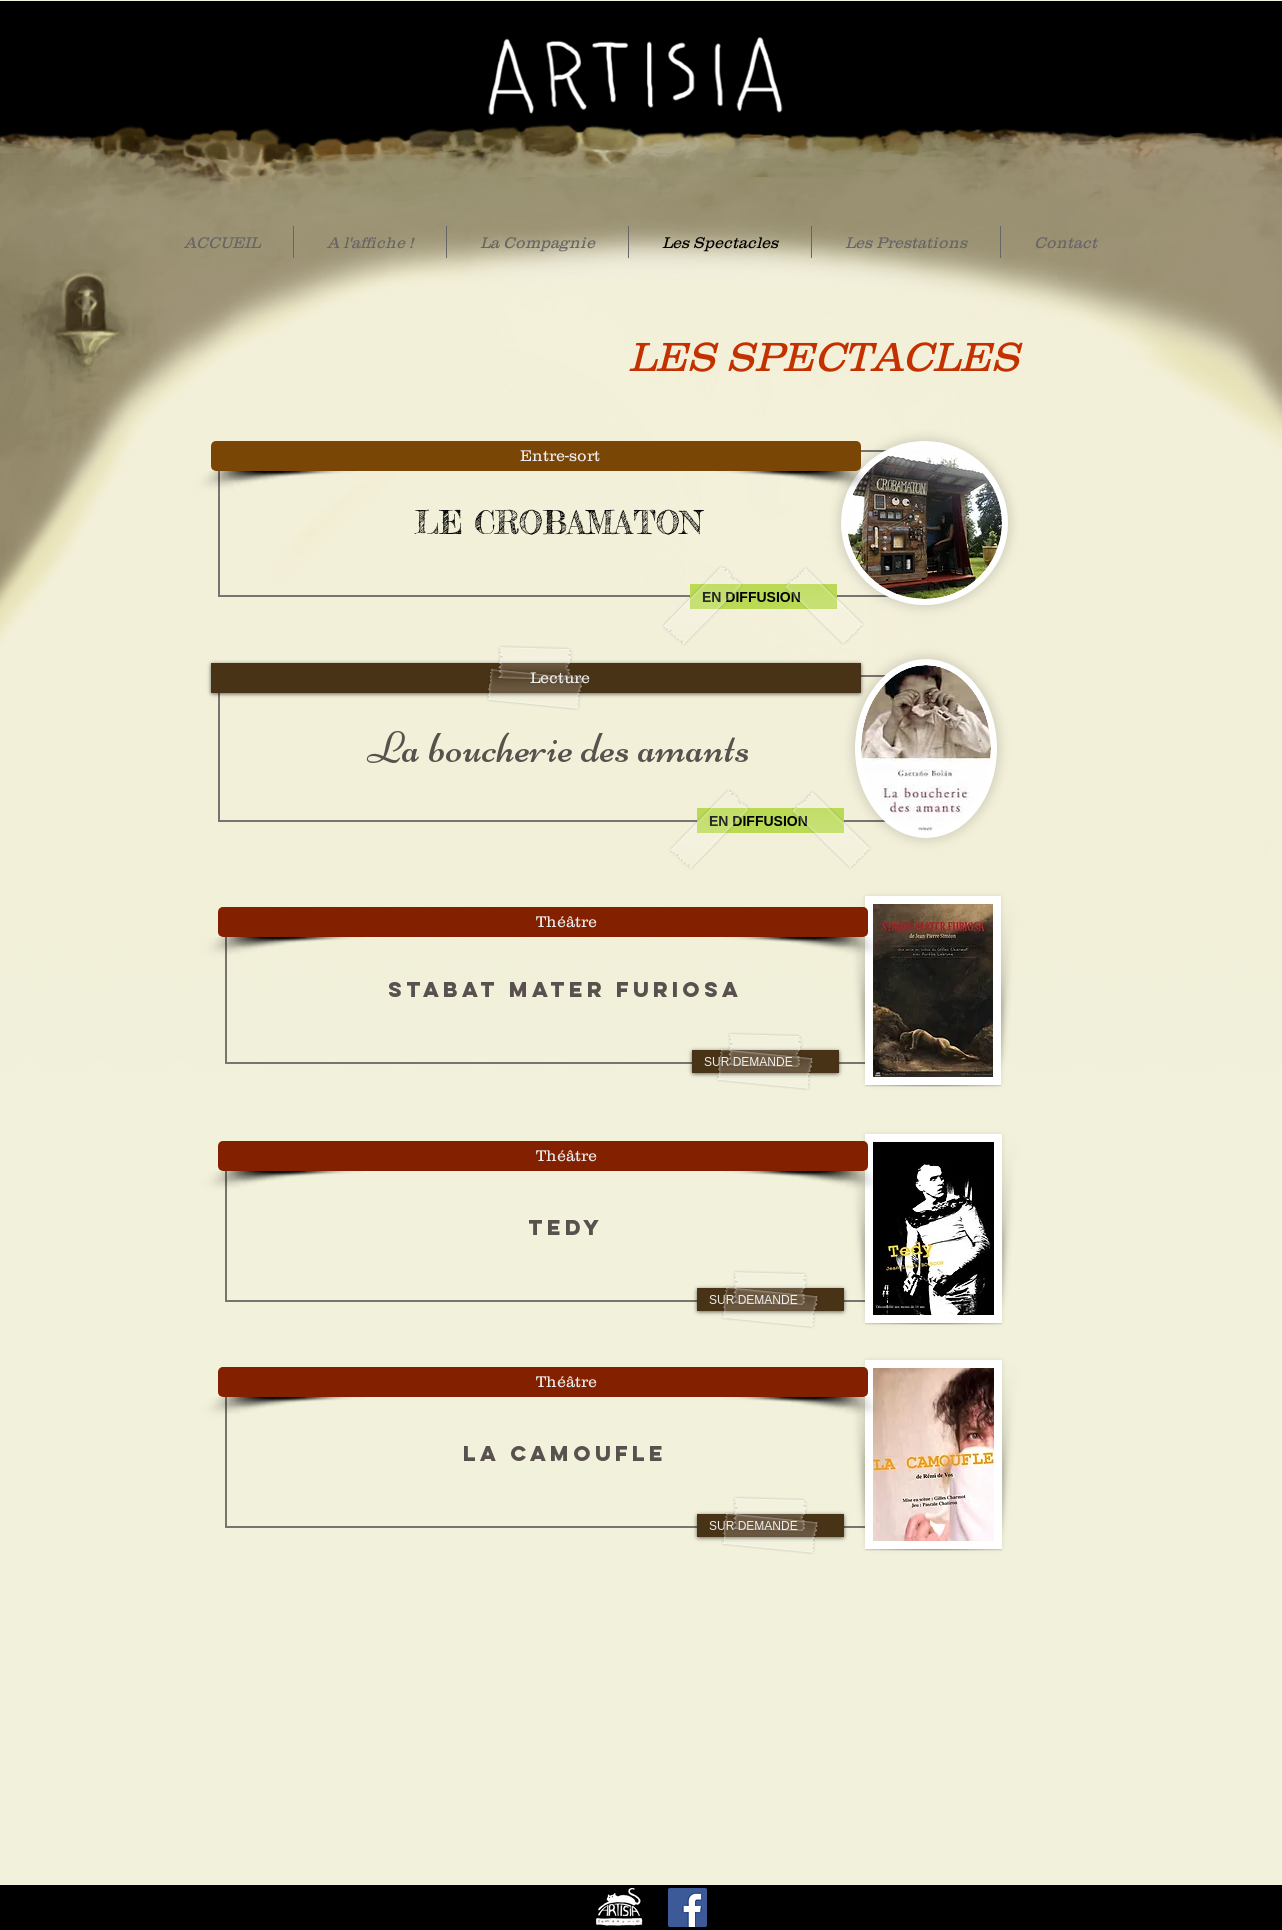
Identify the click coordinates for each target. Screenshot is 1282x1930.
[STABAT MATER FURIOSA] (565, 990)
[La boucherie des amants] (558, 748)
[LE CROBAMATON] (558, 523)
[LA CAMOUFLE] (565, 1454)
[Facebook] (687, 1907)
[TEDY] (565, 1228)
